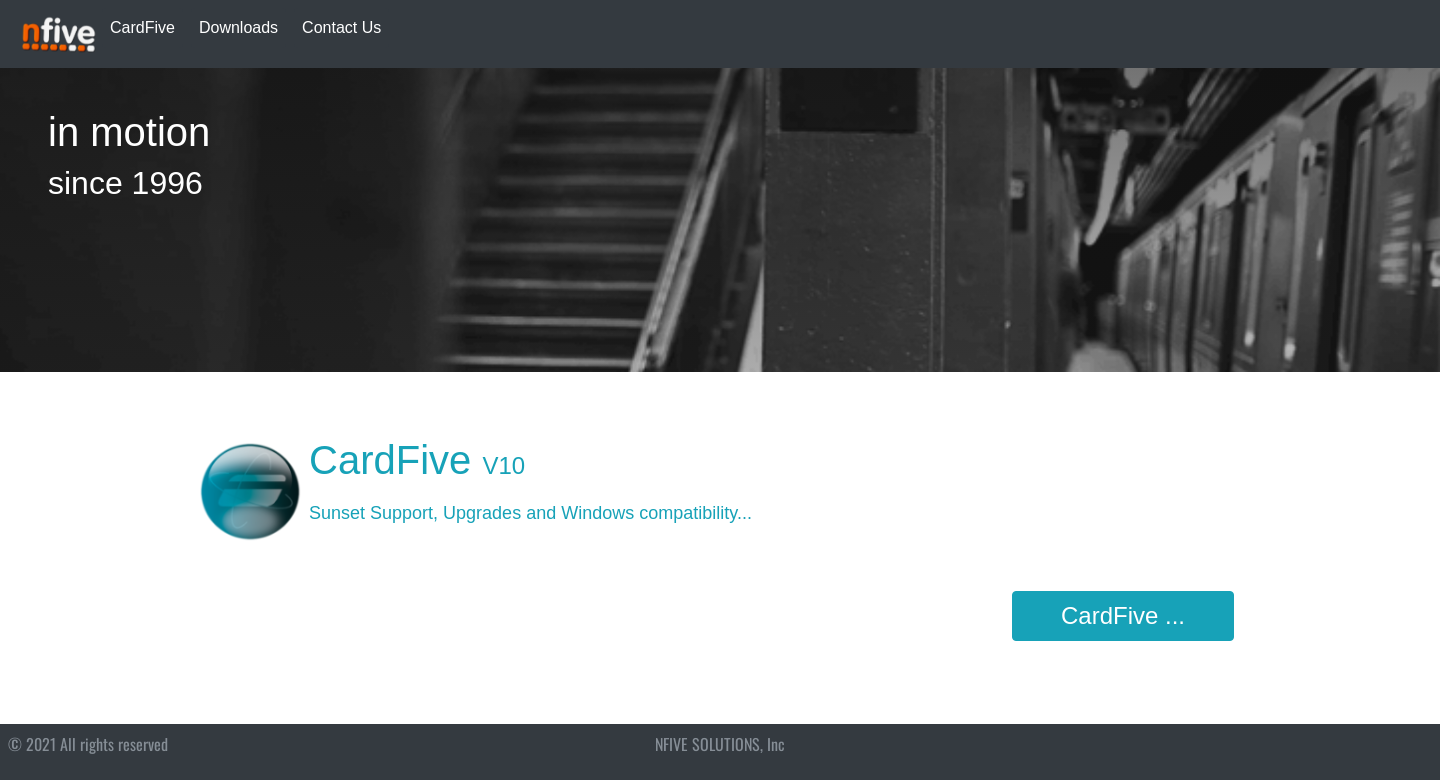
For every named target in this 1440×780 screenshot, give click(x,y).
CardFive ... (1123, 615)
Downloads (238, 27)
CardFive (142, 27)
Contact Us (341, 27)
